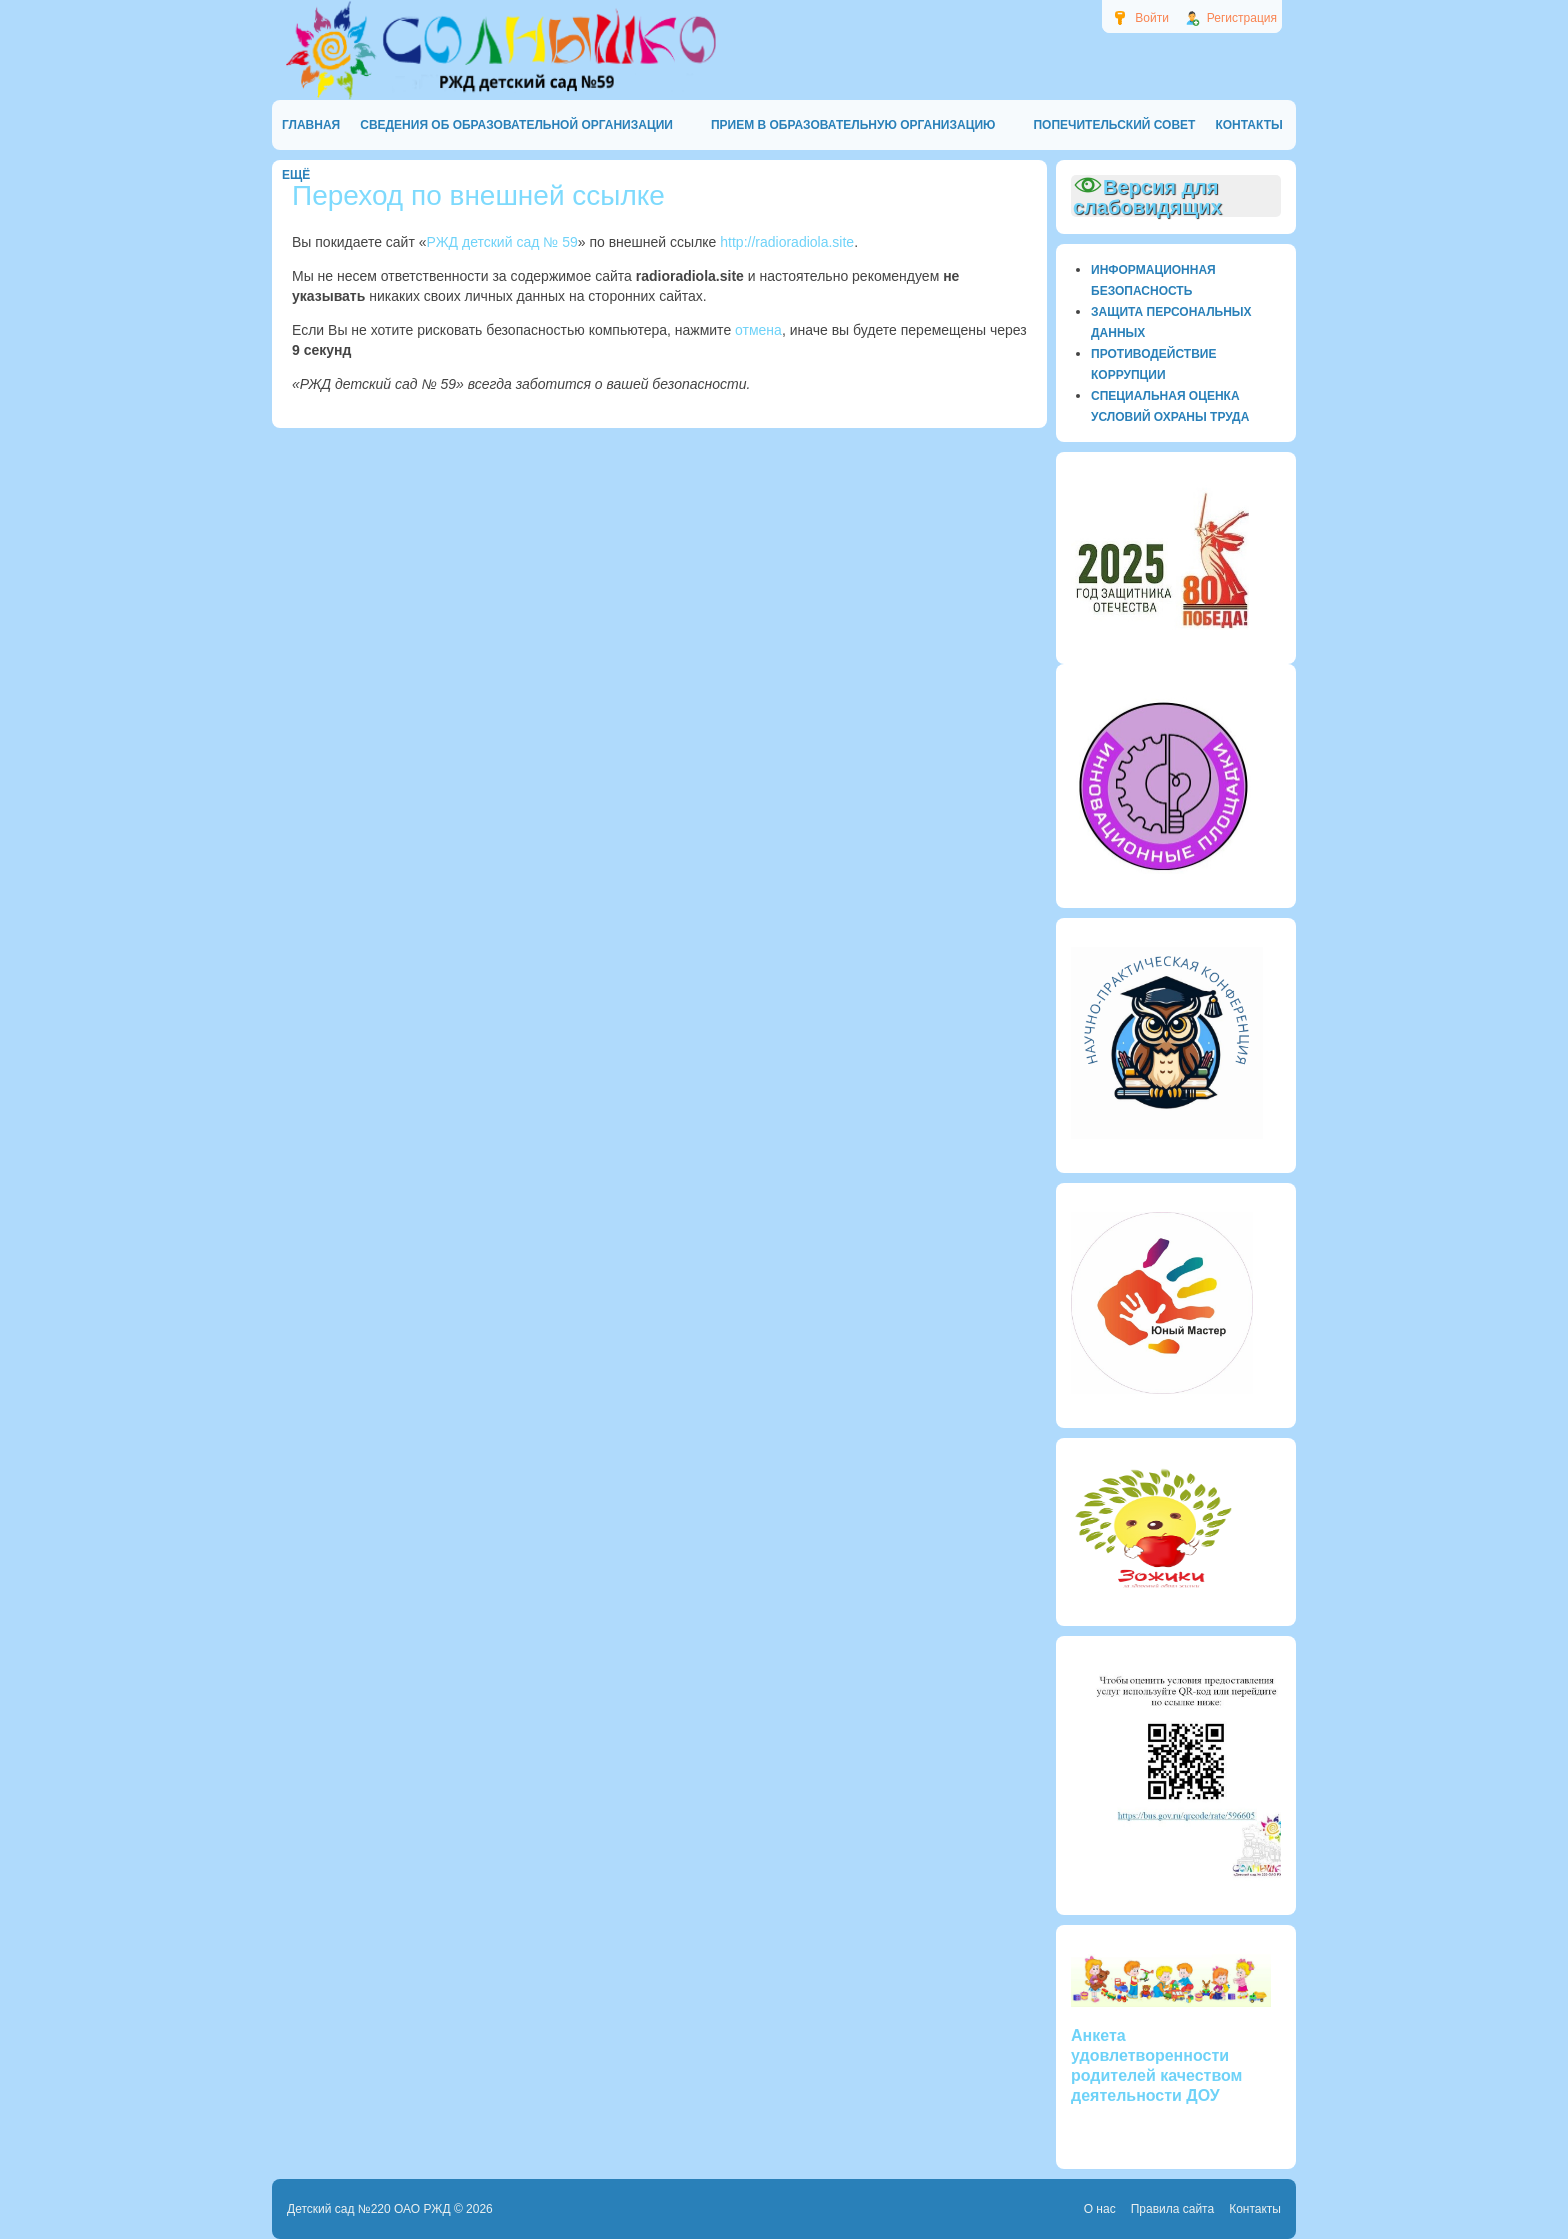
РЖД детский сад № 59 (502, 242)
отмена (758, 330)
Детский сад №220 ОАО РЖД (369, 2209)
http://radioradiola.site (787, 242)
